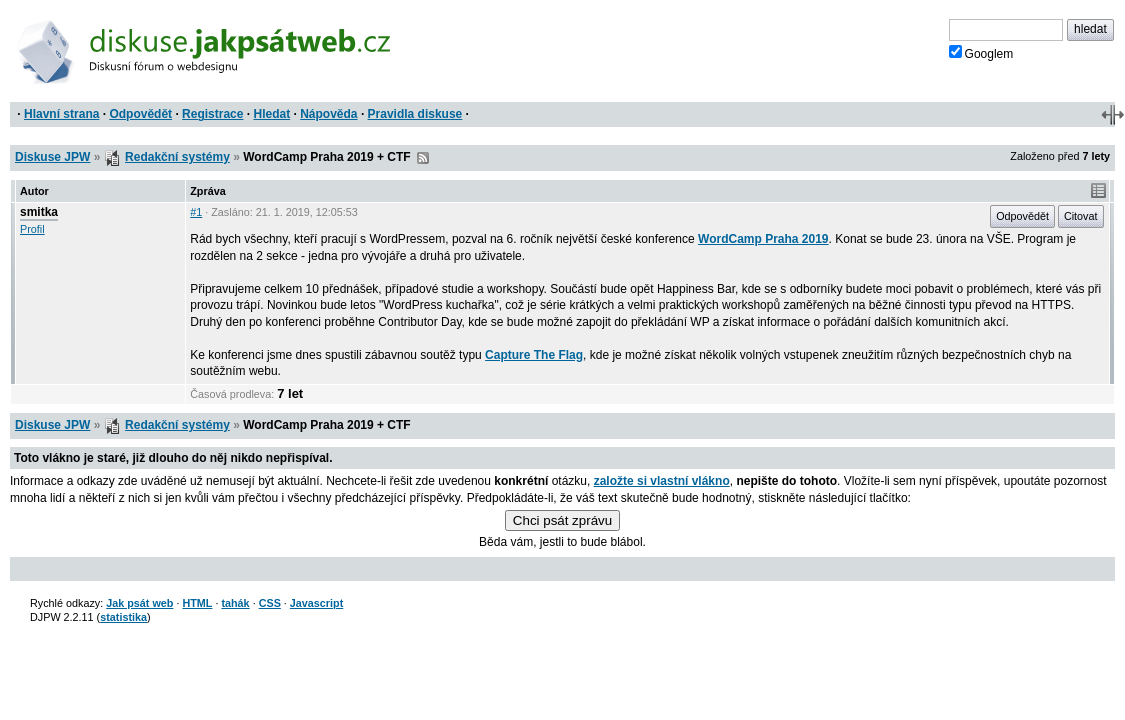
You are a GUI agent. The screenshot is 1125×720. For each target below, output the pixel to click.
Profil (32, 229)
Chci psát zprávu (562, 520)
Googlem (981, 53)
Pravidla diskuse (415, 114)
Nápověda (328, 114)
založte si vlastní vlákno (662, 481)
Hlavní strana (61, 114)
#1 (196, 212)
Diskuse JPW (52, 157)
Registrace (212, 114)
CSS (270, 603)
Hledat (271, 114)
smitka (39, 212)
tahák (235, 603)
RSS (423, 158)
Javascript (316, 603)
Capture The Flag (534, 355)
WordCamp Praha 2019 (763, 239)
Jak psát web (139, 603)
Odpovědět (140, 114)
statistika (123, 617)
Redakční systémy (177, 157)
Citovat (1081, 216)
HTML (197, 603)
